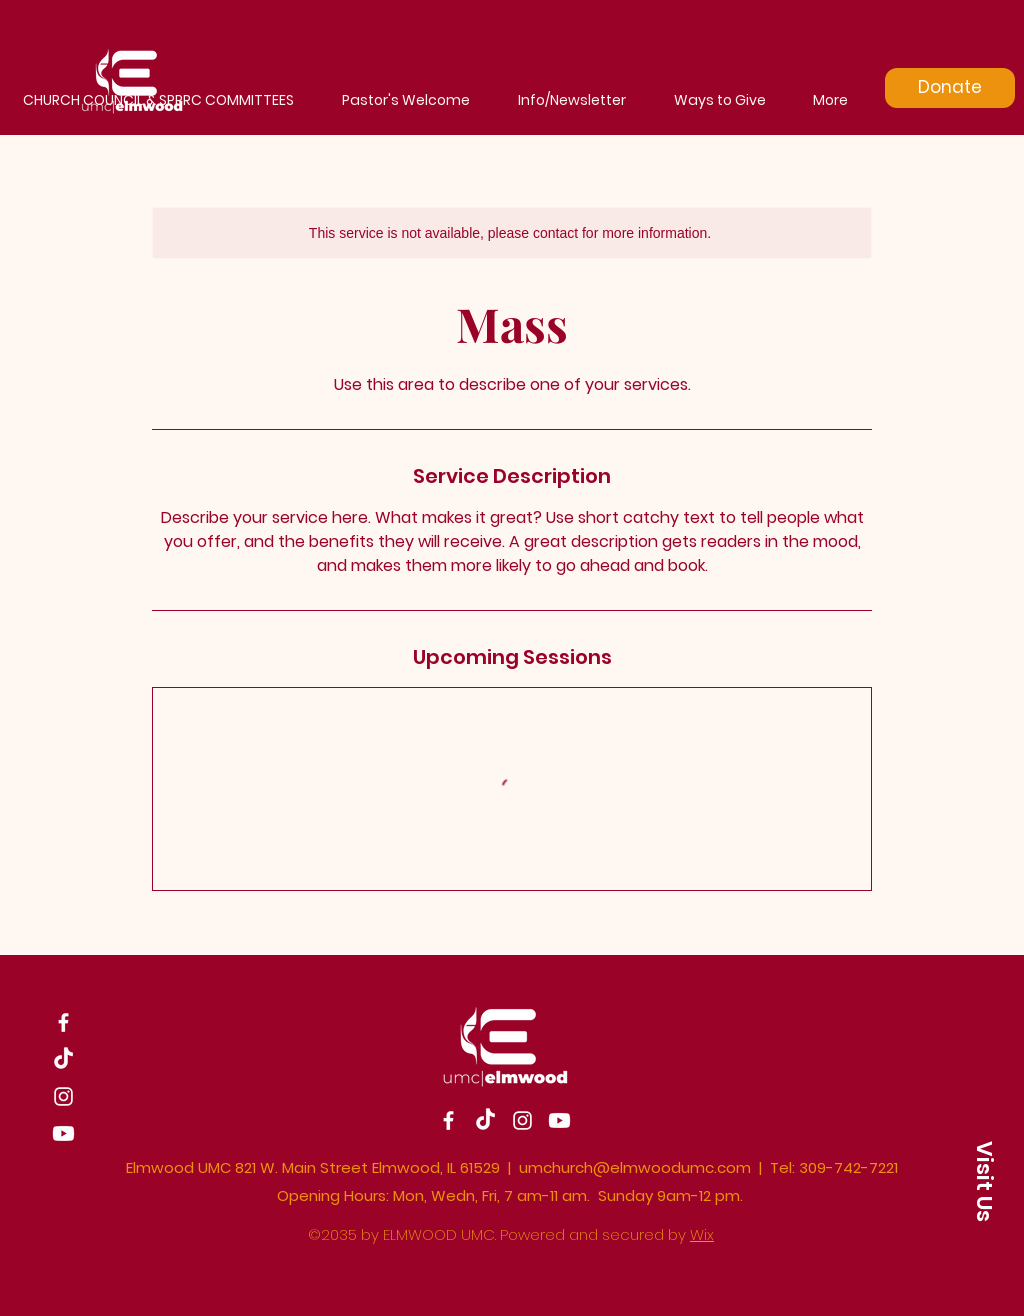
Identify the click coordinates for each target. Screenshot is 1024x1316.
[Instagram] (63, 1096)
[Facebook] (63, 1022)
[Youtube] (63, 1133)
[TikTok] (63, 1059)
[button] (984, 1180)
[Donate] (950, 88)
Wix (702, 1234)
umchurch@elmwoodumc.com (635, 1167)
